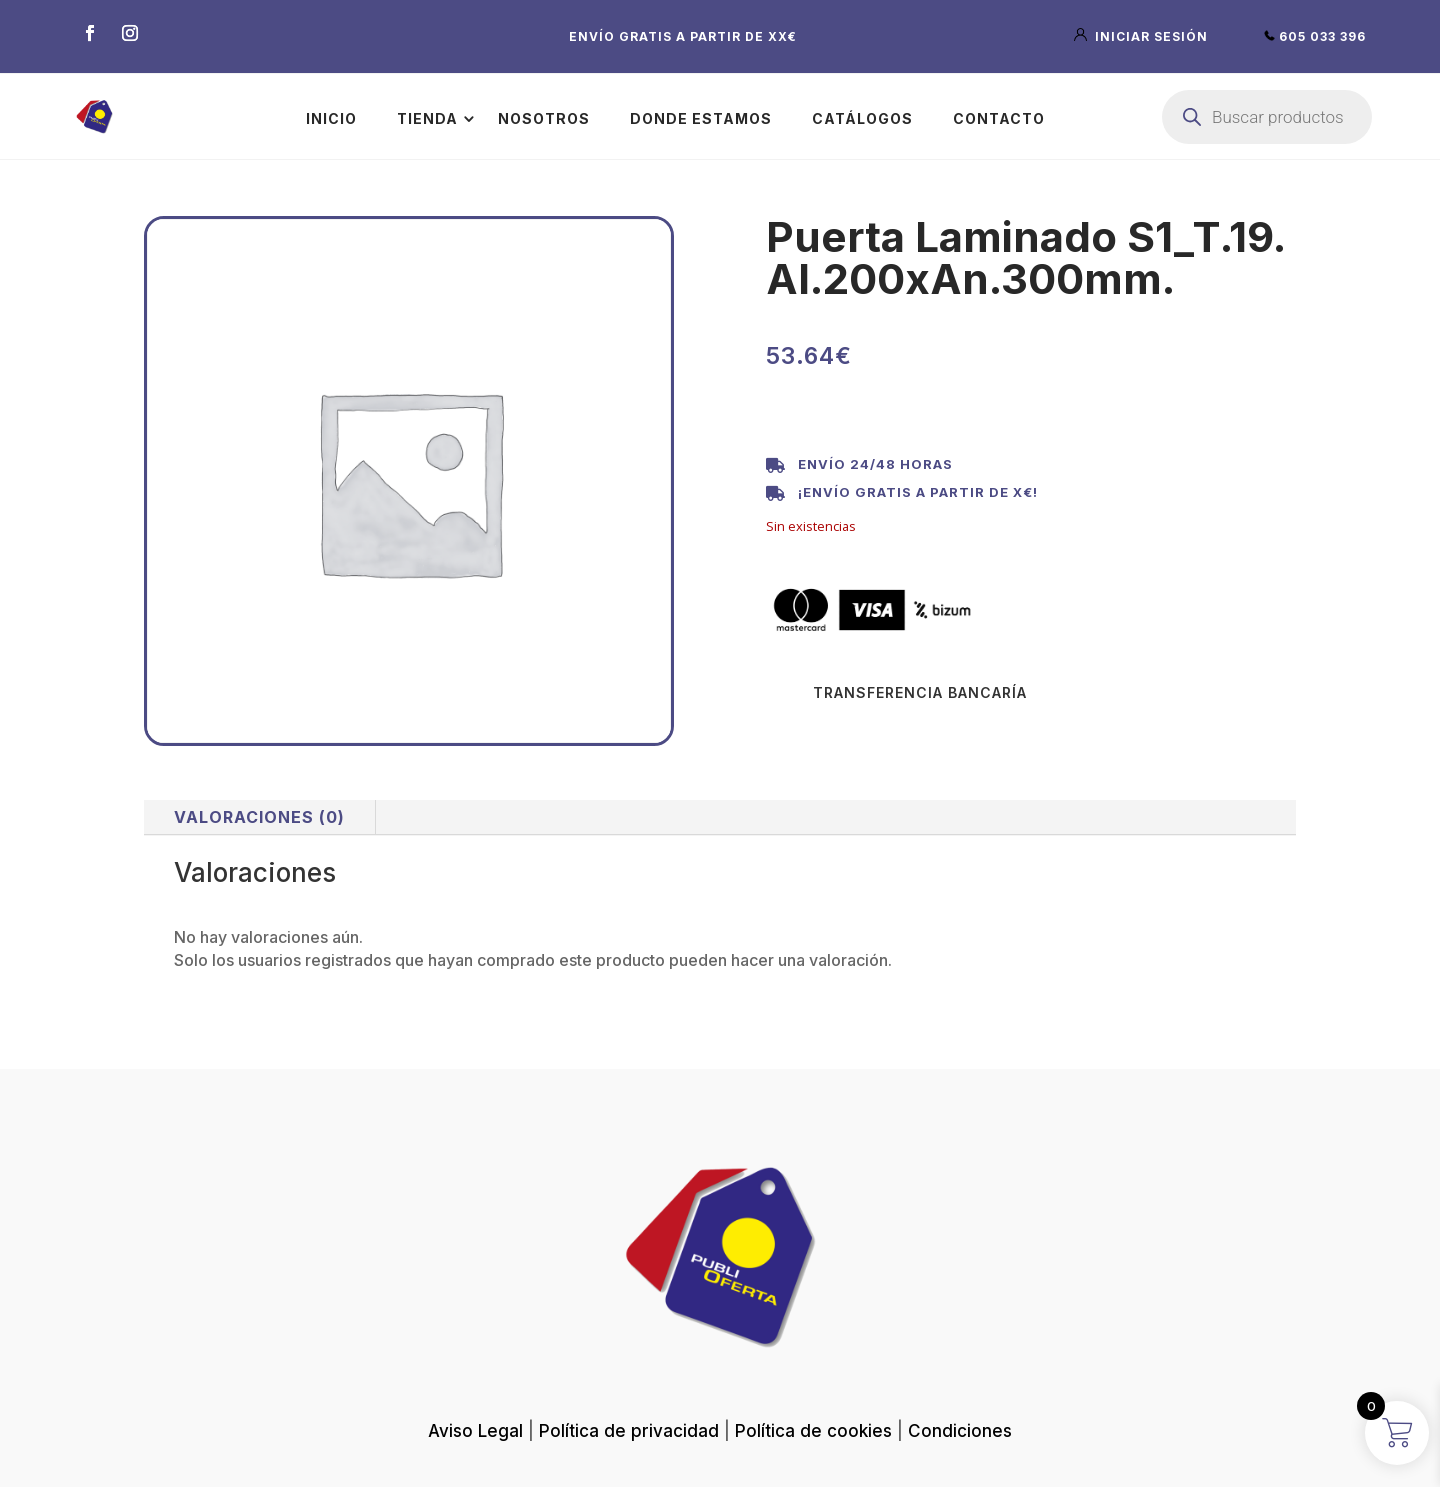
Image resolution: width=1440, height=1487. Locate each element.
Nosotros (544, 118)
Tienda (427, 118)
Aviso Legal (475, 1431)
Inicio (331, 118)
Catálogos (862, 118)
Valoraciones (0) (259, 817)
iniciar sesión (1143, 36)
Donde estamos (701, 118)
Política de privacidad (629, 1431)
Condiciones (960, 1431)
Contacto (999, 118)
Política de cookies (813, 1431)
